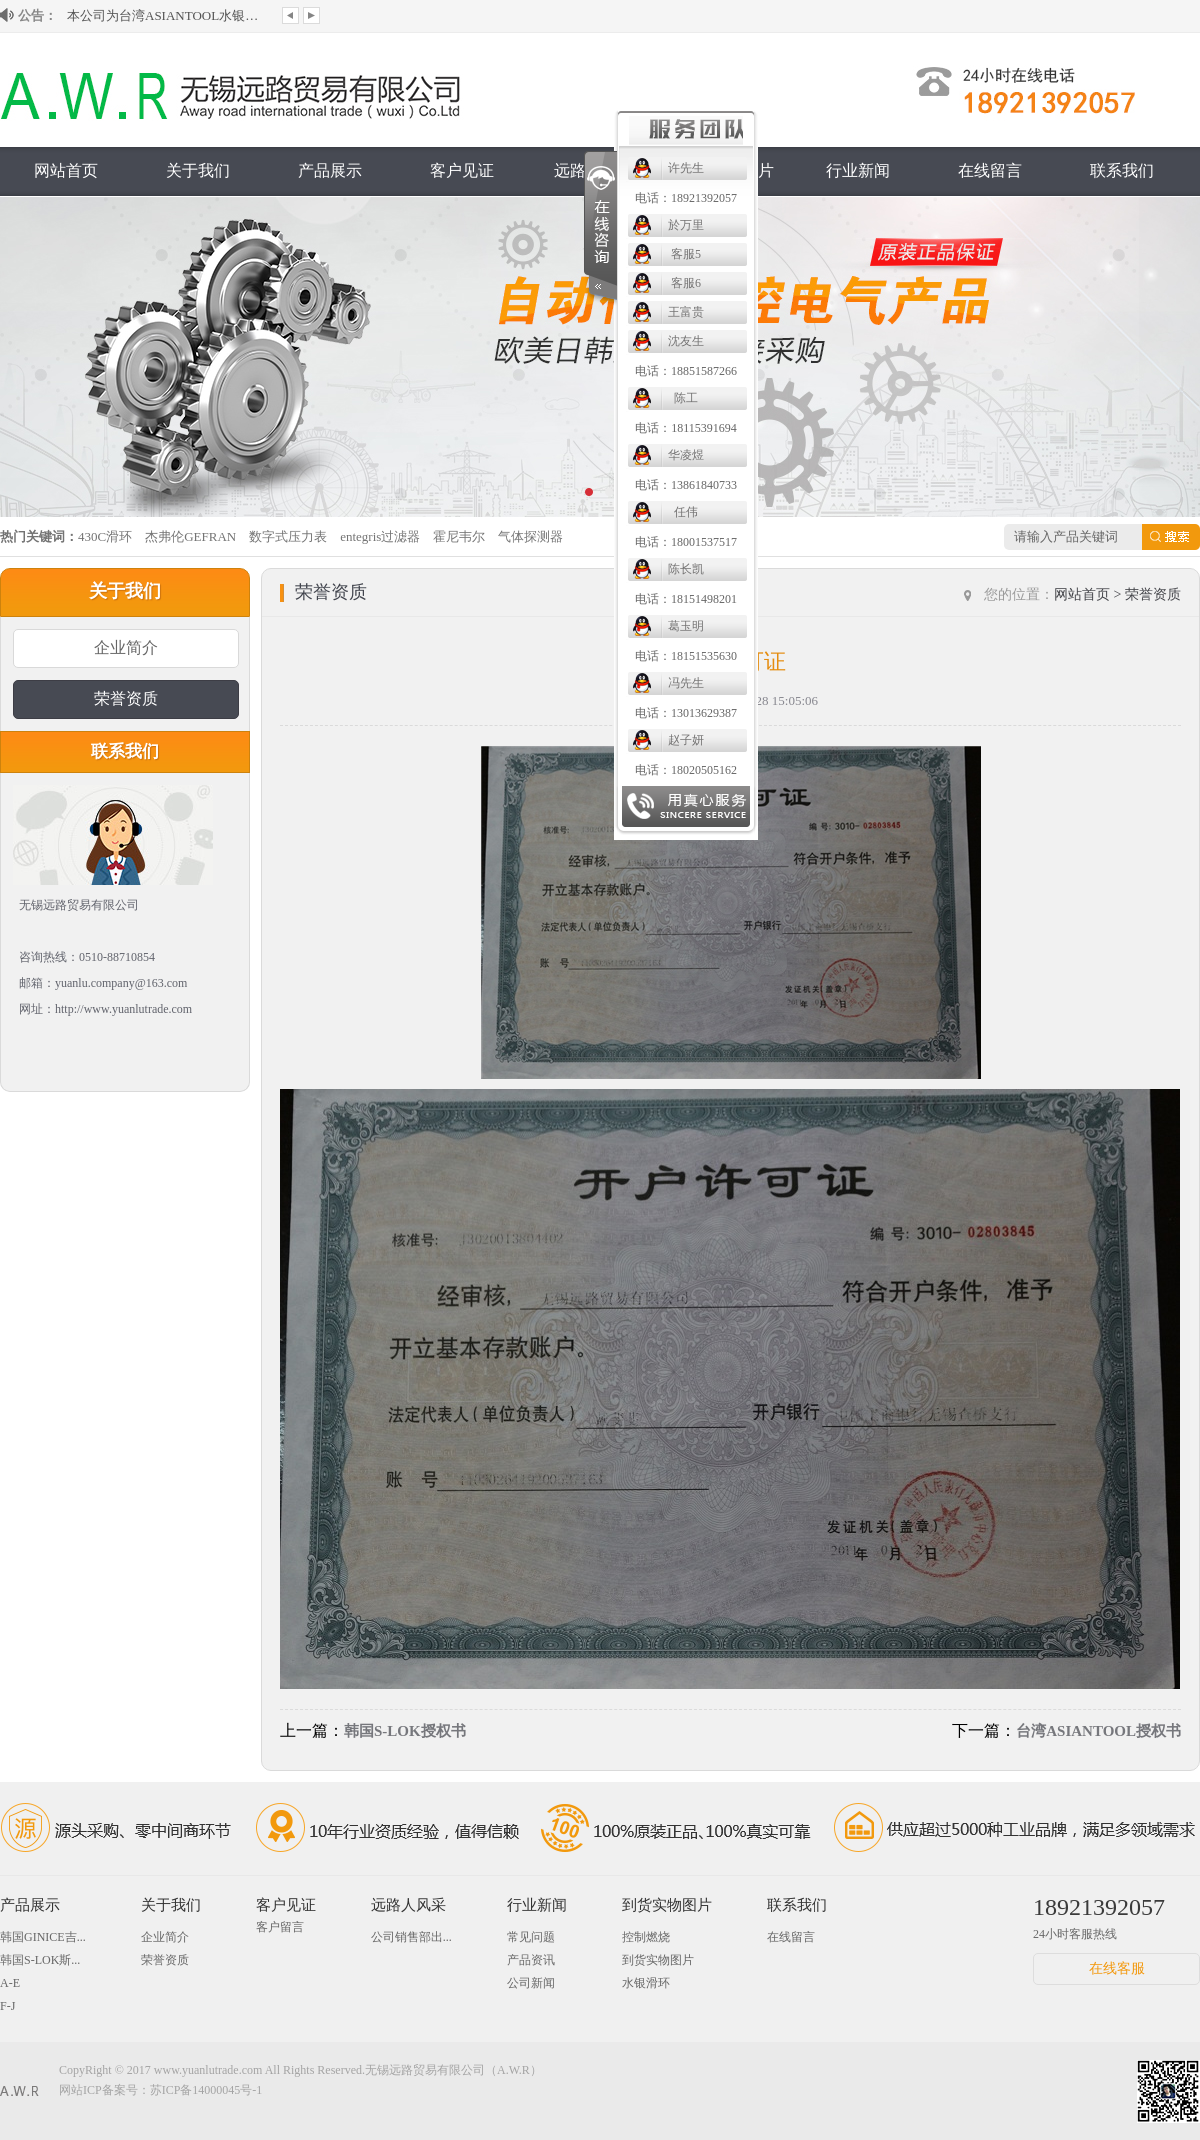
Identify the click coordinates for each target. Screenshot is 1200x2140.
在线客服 (1117, 1968)
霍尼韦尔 (459, 536)
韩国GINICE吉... (43, 1937)
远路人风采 (408, 1905)
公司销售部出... (411, 1937)
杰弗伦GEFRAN (190, 536)
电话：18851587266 (686, 371)
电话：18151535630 (686, 656)
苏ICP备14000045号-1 (206, 2090)
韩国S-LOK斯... (40, 1960)
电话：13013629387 (686, 713)
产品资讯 (531, 1960)
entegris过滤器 (380, 536)
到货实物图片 (667, 1905)
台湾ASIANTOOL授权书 (1098, 1731)
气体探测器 (530, 536)
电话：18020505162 (686, 770)
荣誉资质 (126, 698)
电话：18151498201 (686, 599)
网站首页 (66, 170)
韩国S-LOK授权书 (405, 1731)
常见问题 (531, 1937)
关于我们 (198, 170)
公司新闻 (531, 1983)
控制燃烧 (646, 1937)
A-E (10, 1983)
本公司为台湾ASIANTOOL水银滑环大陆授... (167, 15)
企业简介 (126, 647)
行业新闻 (858, 170)
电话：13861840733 (686, 485)
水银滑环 (646, 1983)
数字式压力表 (288, 536)
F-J (7, 2006)
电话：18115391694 (686, 428)
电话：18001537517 (686, 542)
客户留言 (280, 1927)
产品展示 (330, 170)
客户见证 (462, 170)
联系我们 (1122, 170)
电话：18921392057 (686, 198)
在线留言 (990, 170)
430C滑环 (105, 536)
